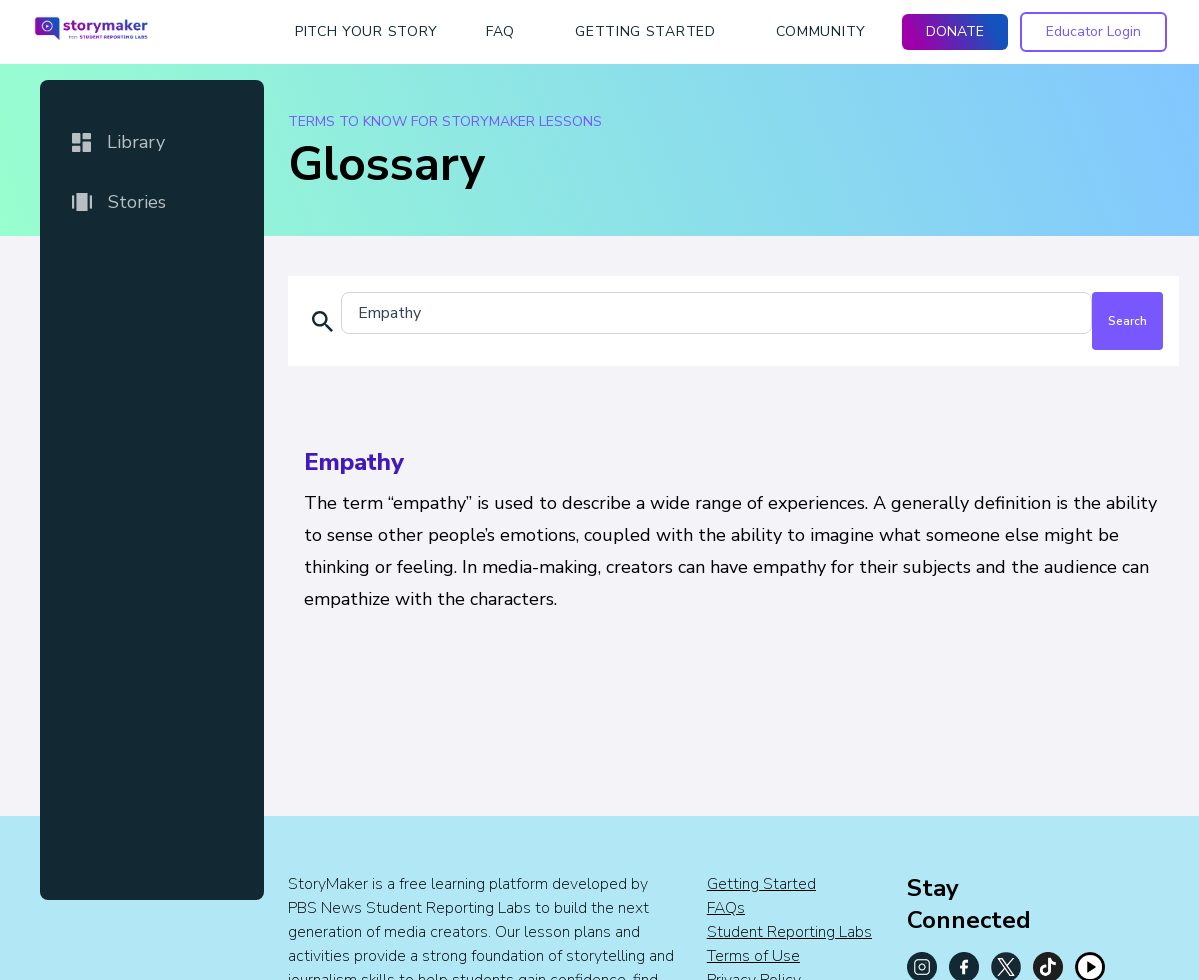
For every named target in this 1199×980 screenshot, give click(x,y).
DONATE (955, 31)
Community (821, 31)
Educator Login (1093, 31)
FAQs (726, 908)
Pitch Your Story (366, 31)
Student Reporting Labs (789, 932)
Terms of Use (753, 956)
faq (500, 31)
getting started (645, 31)
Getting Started (761, 884)
